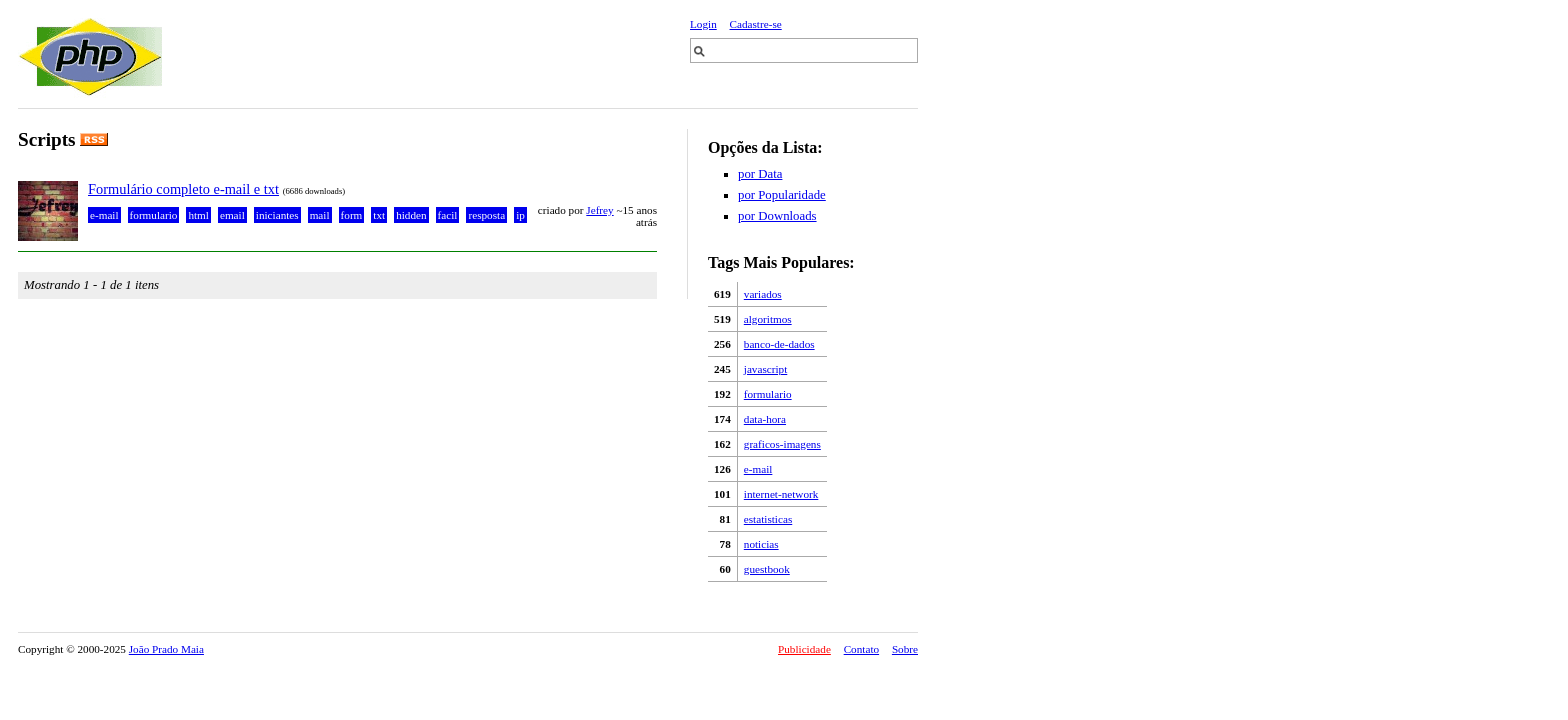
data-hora (765, 419)
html (198, 215)
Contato (861, 649)
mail (320, 215)
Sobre (905, 649)
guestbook (767, 569)
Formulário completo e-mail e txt (183, 189)
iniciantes (277, 215)
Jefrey (599, 210)
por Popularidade (782, 195)
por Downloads (777, 216)
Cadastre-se (756, 24)
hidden (411, 215)
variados (763, 294)
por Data (760, 174)
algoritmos (768, 319)
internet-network (781, 494)
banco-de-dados (779, 344)
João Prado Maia (166, 649)
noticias (761, 544)
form (352, 215)
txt (379, 215)
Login (703, 24)
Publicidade (804, 649)
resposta (486, 215)
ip (520, 215)
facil (448, 215)
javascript (766, 369)
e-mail (758, 469)
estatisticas (768, 519)
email (232, 215)
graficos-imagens (782, 444)
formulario (768, 394)
